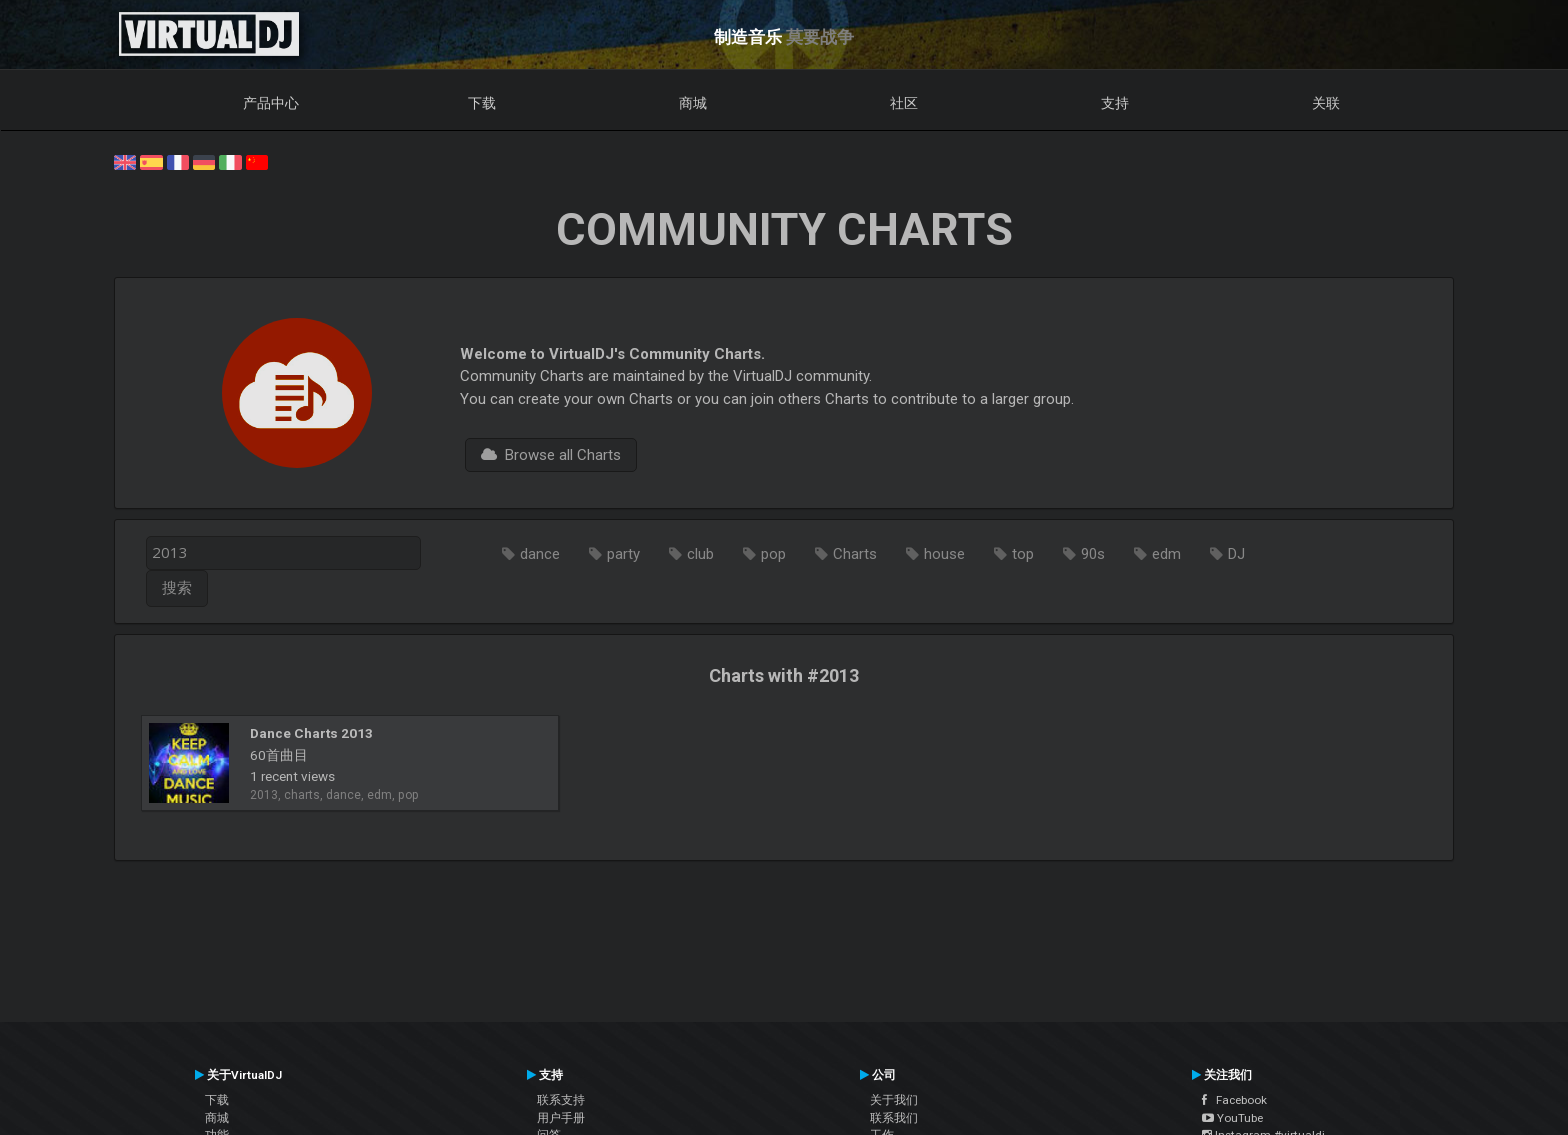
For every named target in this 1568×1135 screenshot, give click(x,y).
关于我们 (894, 1100)
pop (773, 554)
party (623, 554)
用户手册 (561, 1118)
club (700, 554)
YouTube (1232, 1118)
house (944, 554)
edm (1166, 554)
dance (540, 554)
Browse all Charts (551, 455)
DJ (1236, 554)
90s (1093, 554)
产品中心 (271, 103)
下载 (482, 103)
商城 (693, 103)
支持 (1115, 103)
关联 (1326, 103)
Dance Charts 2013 (311, 733)
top (1023, 554)
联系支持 (561, 1100)
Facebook (1234, 1100)
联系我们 (894, 1118)
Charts (855, 554)
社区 (904, 103)
